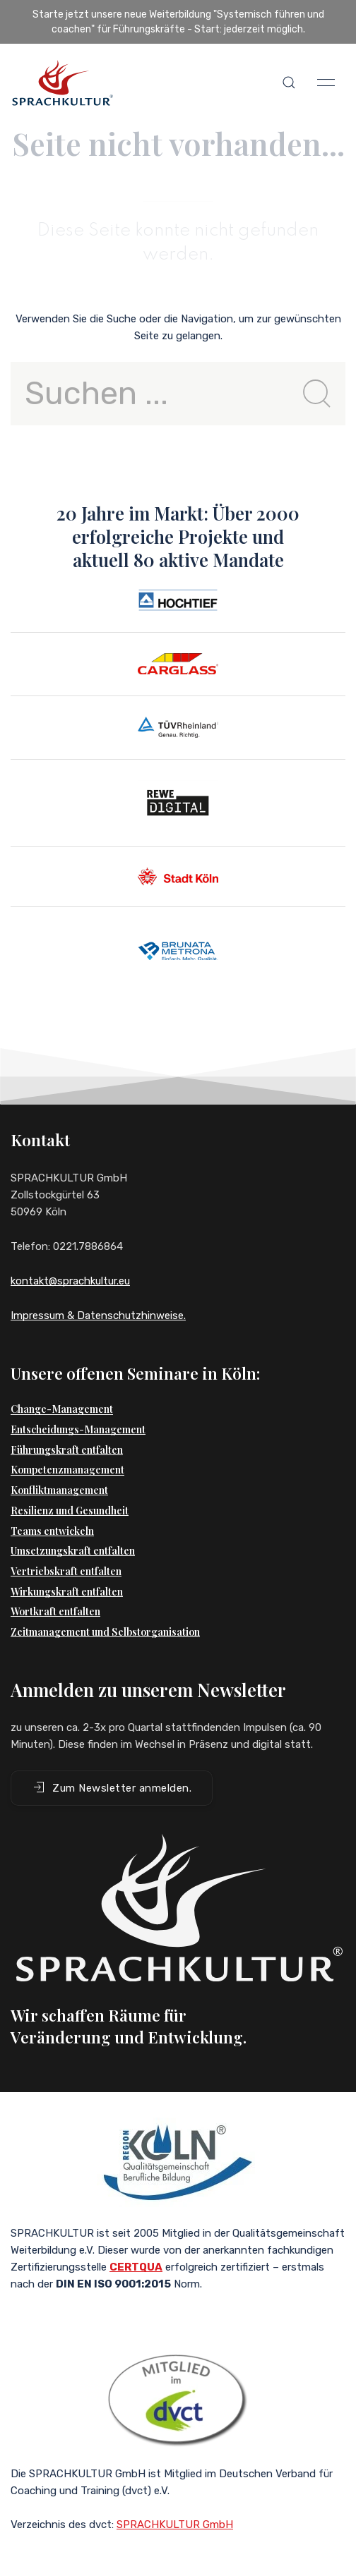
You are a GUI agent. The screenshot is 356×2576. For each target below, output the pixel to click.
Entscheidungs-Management (78, 1429)
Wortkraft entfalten (55, 1611)
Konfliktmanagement (59, 1490)
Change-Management (62, 1409)
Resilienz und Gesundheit (70, 1510)
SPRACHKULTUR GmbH (175, 2524)
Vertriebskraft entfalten (66, 1571)
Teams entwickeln (52, 1531)
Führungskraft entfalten (67, 1450)
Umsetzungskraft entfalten (73, 1550)
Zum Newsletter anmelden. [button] (111, 1787)
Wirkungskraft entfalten (67, 1591)
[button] (289, 82)
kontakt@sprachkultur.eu (70, 1281)
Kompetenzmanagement (67, 1469)
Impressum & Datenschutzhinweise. (98, 1315)
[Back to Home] (62, 82)
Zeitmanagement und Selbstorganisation (105, 1632)
